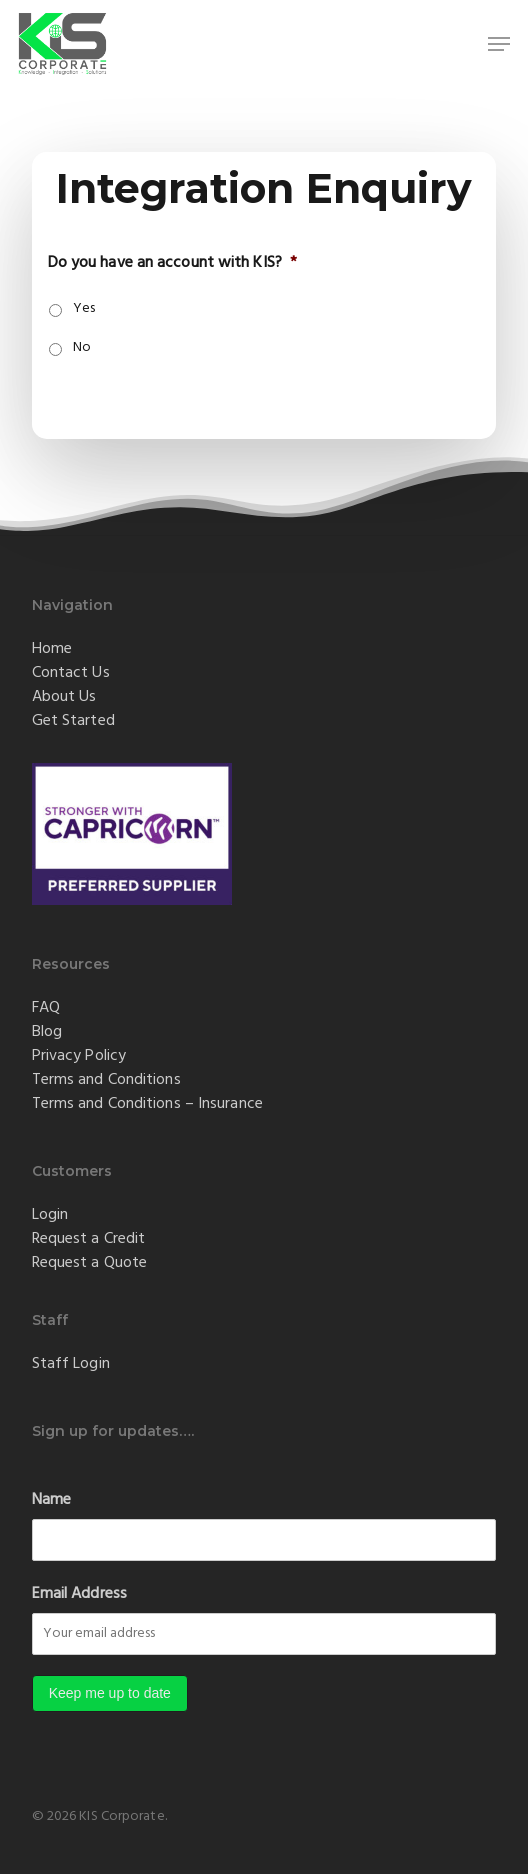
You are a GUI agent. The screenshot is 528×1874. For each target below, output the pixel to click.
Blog (47, 1032)
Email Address (79, 1594)
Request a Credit (89, 1239)
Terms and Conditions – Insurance (147, 1104)
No (82, 347)
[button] (499, 44)
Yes (84, 308)
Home (52, 649)
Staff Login (71, 1364)
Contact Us (71, 673)
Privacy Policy (79, 1056)
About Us (64, 697)
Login (50, 1215)
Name (51, 1500)
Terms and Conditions (106, 1080)
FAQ (46, 1008)
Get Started (73, 721)
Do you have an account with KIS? (172, 263)
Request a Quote (90, 1263)
